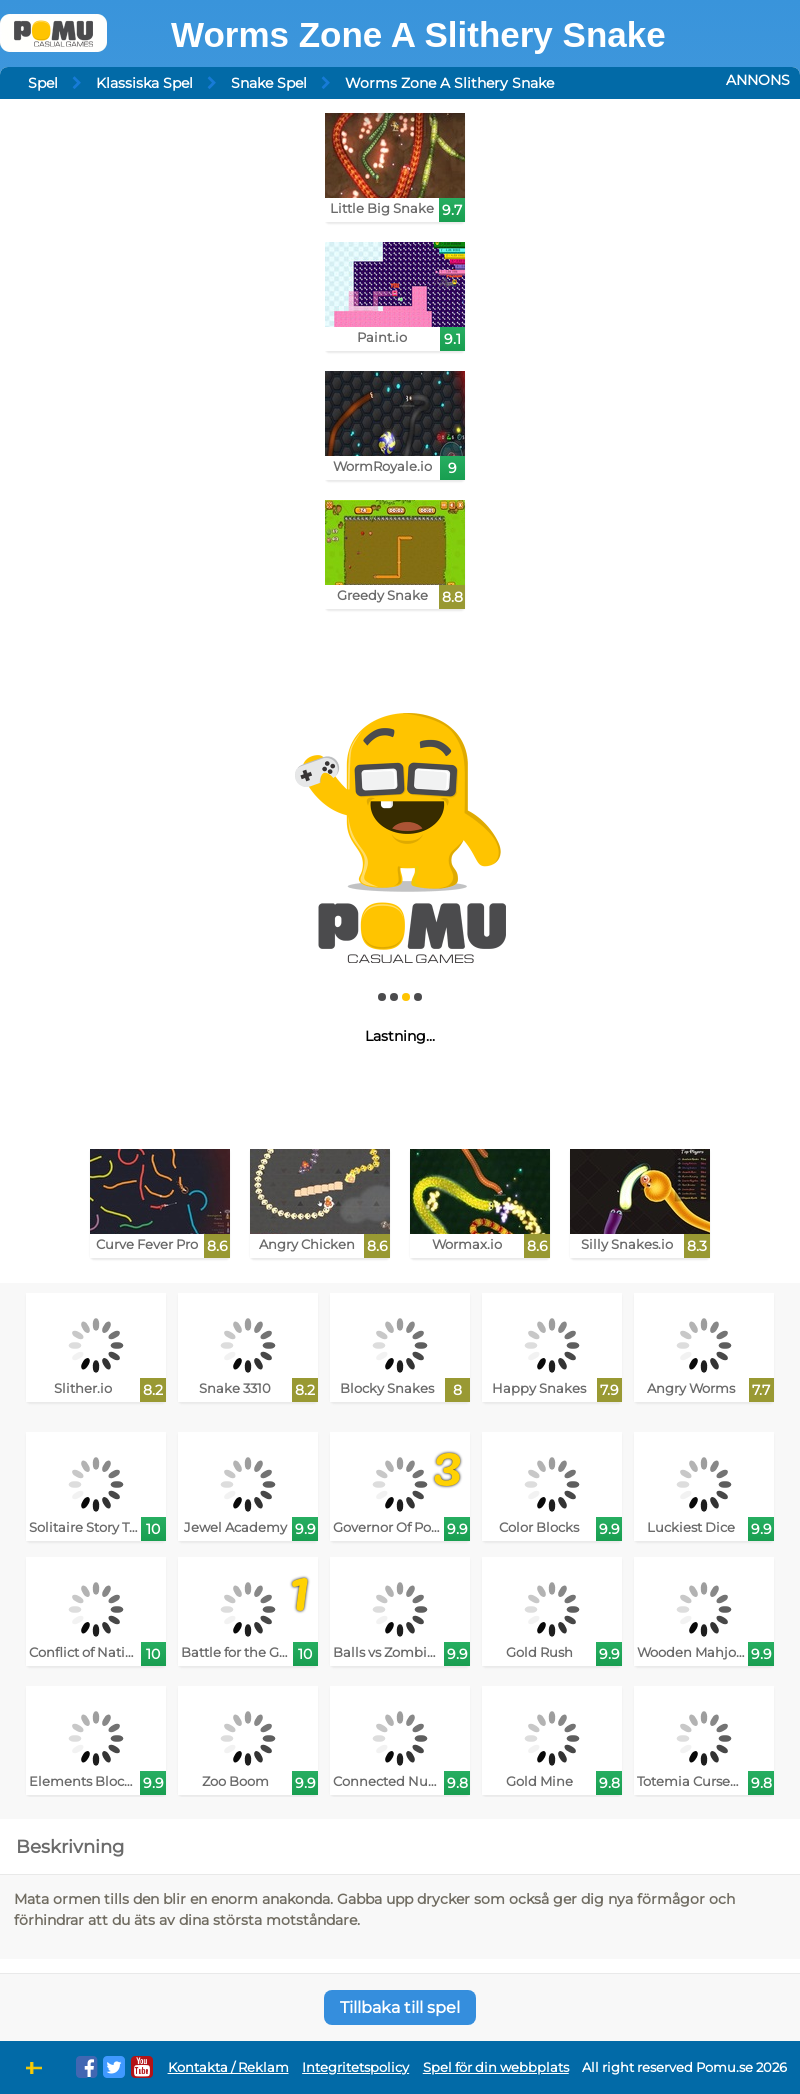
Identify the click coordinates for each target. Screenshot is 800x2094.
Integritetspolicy (355, 2067)
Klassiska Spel (144, 83)
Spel (43, 83)
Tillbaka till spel (400, 2007)
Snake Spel (269, 83)
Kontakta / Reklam (228, 2067)
